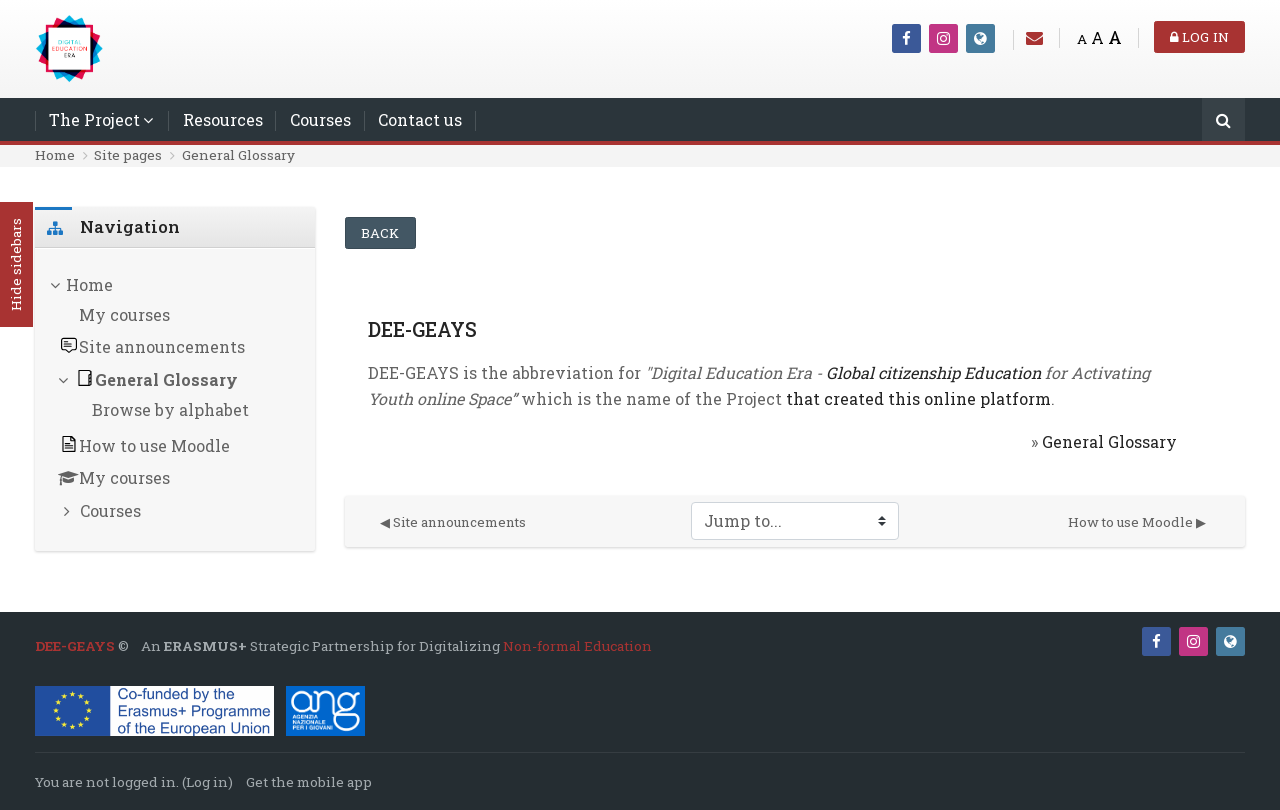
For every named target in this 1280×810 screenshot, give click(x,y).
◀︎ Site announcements (453, 522)
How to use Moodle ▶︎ (1137, 522)
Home (55, 155)
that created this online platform (916, 398)
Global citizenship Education (933, 372)
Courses (320, 119)
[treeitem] (175, 400)
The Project (94, 119)
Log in (1199, 37)
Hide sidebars (16, 265)
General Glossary (238, 155)
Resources (223, 119)
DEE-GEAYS (75, 646)
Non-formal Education (577, 646)
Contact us (420, 119)
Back (380, 233)
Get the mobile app (309, 782)
